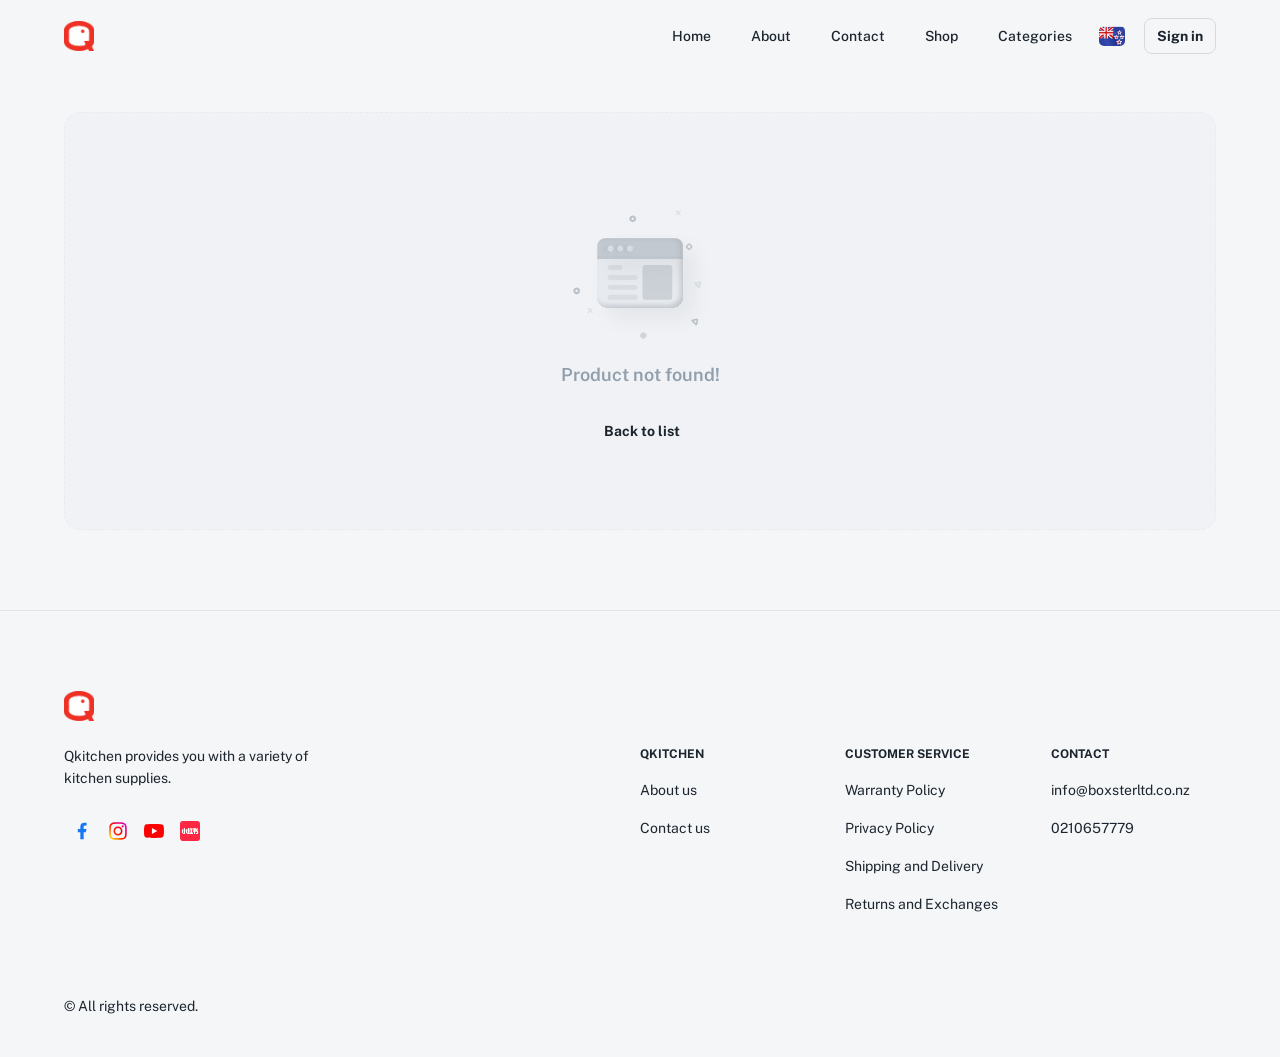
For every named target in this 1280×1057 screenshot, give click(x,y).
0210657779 (1092, 828)
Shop (941, 36)
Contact (858, 36)
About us (668, 790)
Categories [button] (1035, 36)
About (771, 36)
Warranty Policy (895, 790)
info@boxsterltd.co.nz (1120, 790)
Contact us (675, 828)
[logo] (79, 36)
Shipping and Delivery (914, 866)
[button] (1112, 36)
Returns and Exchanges (921, 904)
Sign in (1180, 36)
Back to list (640, 431)
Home (691, 36)
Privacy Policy (889, 828)
